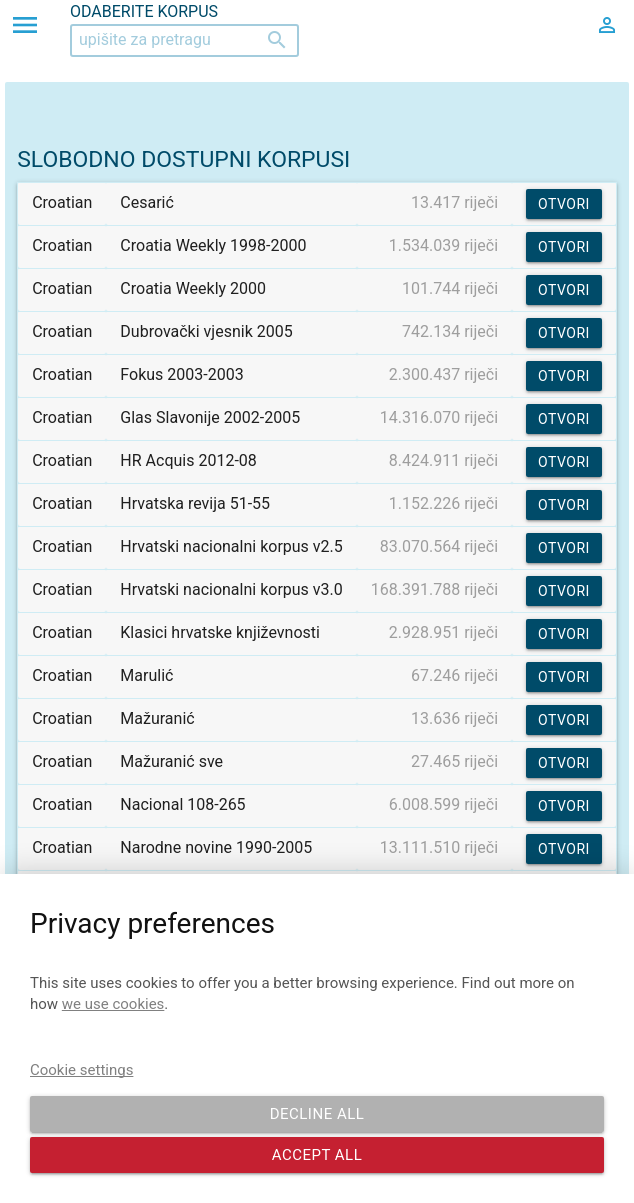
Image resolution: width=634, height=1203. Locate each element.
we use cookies (113, 1004)
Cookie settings (81, 1070)
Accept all (317, 1155)
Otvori (564, 204)
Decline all (317, 1114)
